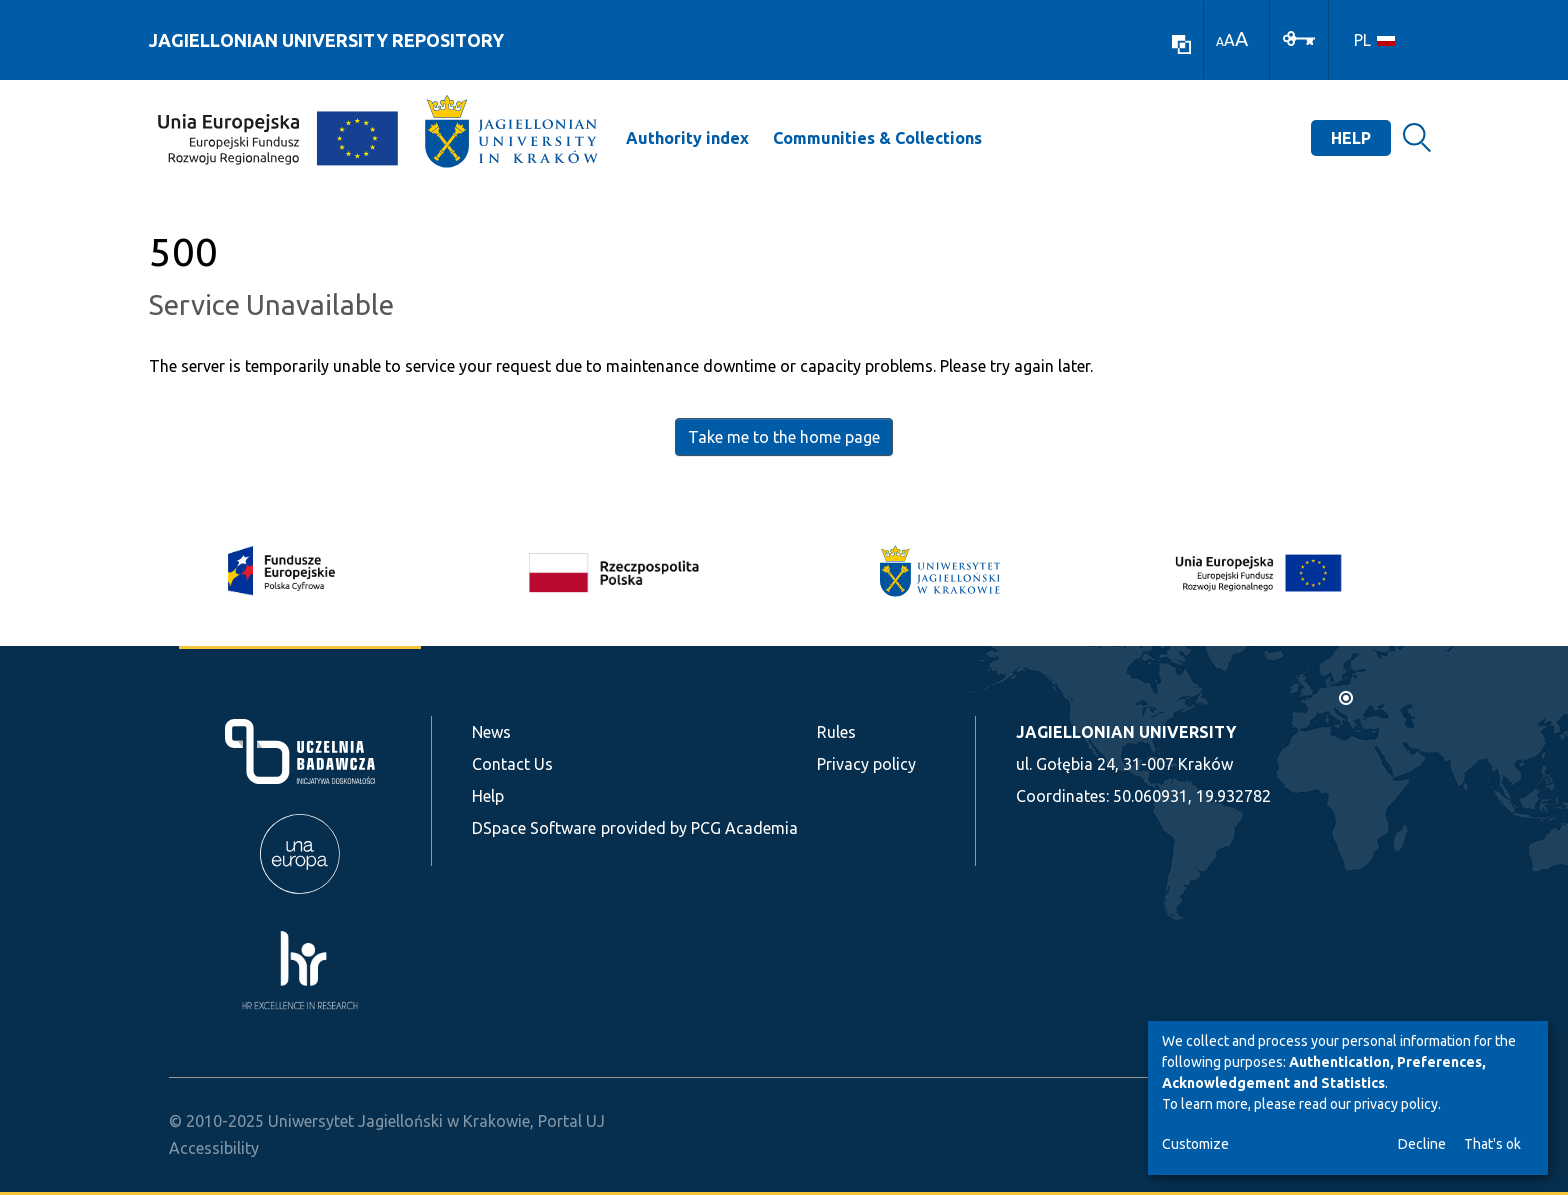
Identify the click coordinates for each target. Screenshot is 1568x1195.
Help (1351, 138)
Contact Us (512, 764)
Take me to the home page (784, 437)
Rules (836, 732)
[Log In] (1299, 37)
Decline (1422, 1144)
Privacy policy (866, 764)
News (491, 732)
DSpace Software (534, 828)
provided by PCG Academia (699, 828)
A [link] (1220, 41)
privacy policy (1396, 1104)
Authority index (687, 138)
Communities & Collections (877, 138)
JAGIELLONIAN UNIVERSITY (1126, 732)
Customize (1195, 1144)
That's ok (1492, 1144)
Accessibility (214, 1148)
